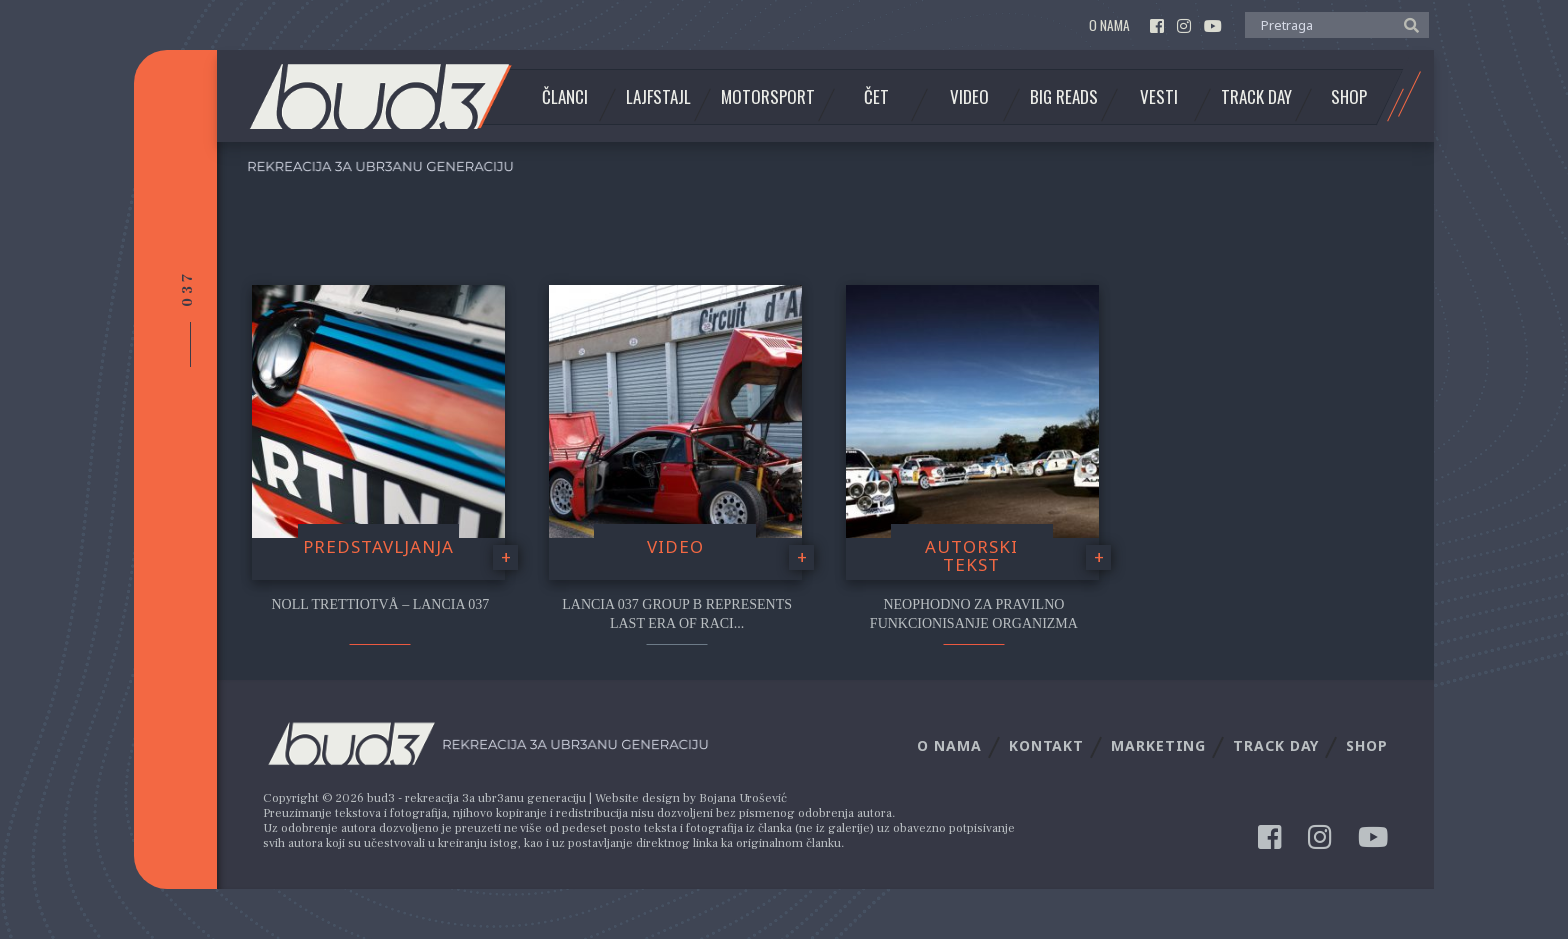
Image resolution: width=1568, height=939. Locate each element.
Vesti (1159, 97)
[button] (1406, 24)
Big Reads (1064, 97)
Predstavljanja (378, 546)
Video (969, 97)
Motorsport (768, 97)
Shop (1349, 97)
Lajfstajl (658, 97)
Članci (565, 97)
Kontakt (1046, 745)
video (675, 546)
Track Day (1256, 97)
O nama (1109, 25)
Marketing (1158, 745)
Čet (876, 97)
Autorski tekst (971, 556)
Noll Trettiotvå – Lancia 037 (380, 604)
